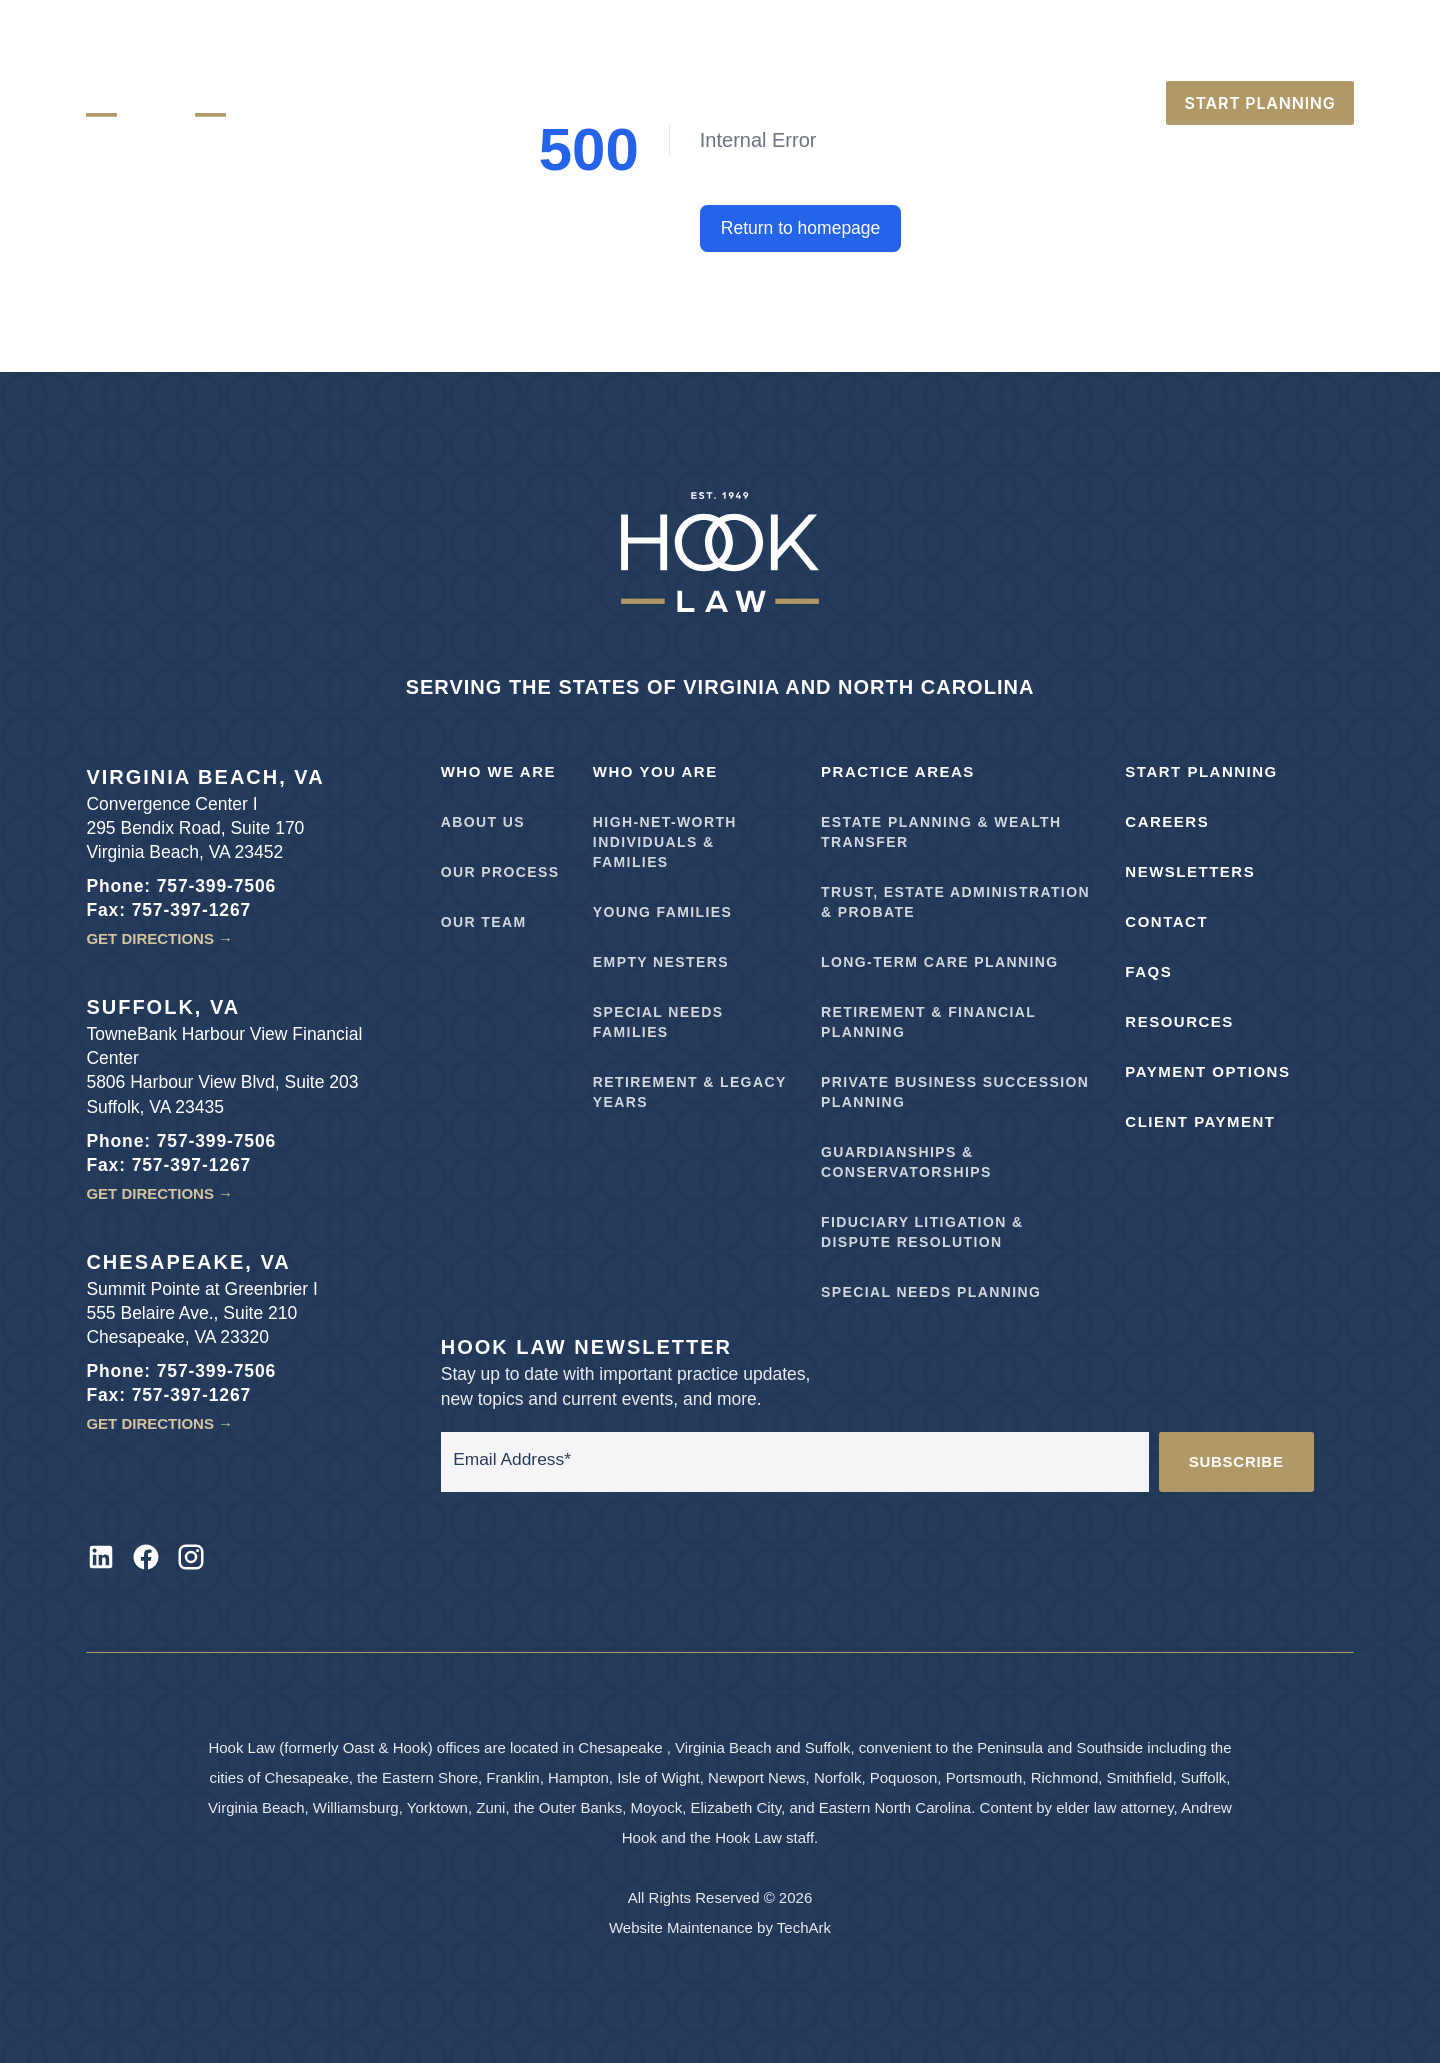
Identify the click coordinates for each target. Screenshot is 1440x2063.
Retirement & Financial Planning (928, 1022)
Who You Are (655, 771)
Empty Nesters (661, 962)
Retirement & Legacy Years (690, 1092)
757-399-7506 (1160, 54)
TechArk (804, 1927)
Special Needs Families (658, 1022)
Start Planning (1201, 771)
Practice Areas (898, 771)
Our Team (484, 922)
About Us (483, 822)
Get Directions (159, 938)
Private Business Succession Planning (955, 1092)
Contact (1166, 921)
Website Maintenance (681, 1927)
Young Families (662, 912)
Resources (1179, 1021)
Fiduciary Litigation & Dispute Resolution (922, 1232)
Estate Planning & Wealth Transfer (941, 832)
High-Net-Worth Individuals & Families (665, 842)
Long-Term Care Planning (940, 962)
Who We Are (498, 771)
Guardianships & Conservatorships (906, 1162)
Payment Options (1207, 1071)
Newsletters (1190, 871)
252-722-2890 (1289, 54)
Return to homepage (801, 228)
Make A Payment (829, 53)
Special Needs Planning (931, 1292)
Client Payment (1200, 1121)
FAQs (1148, 971)
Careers (945, 53)
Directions (1042, 53)
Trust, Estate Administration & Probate (955, 902)
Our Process (500, 872)
